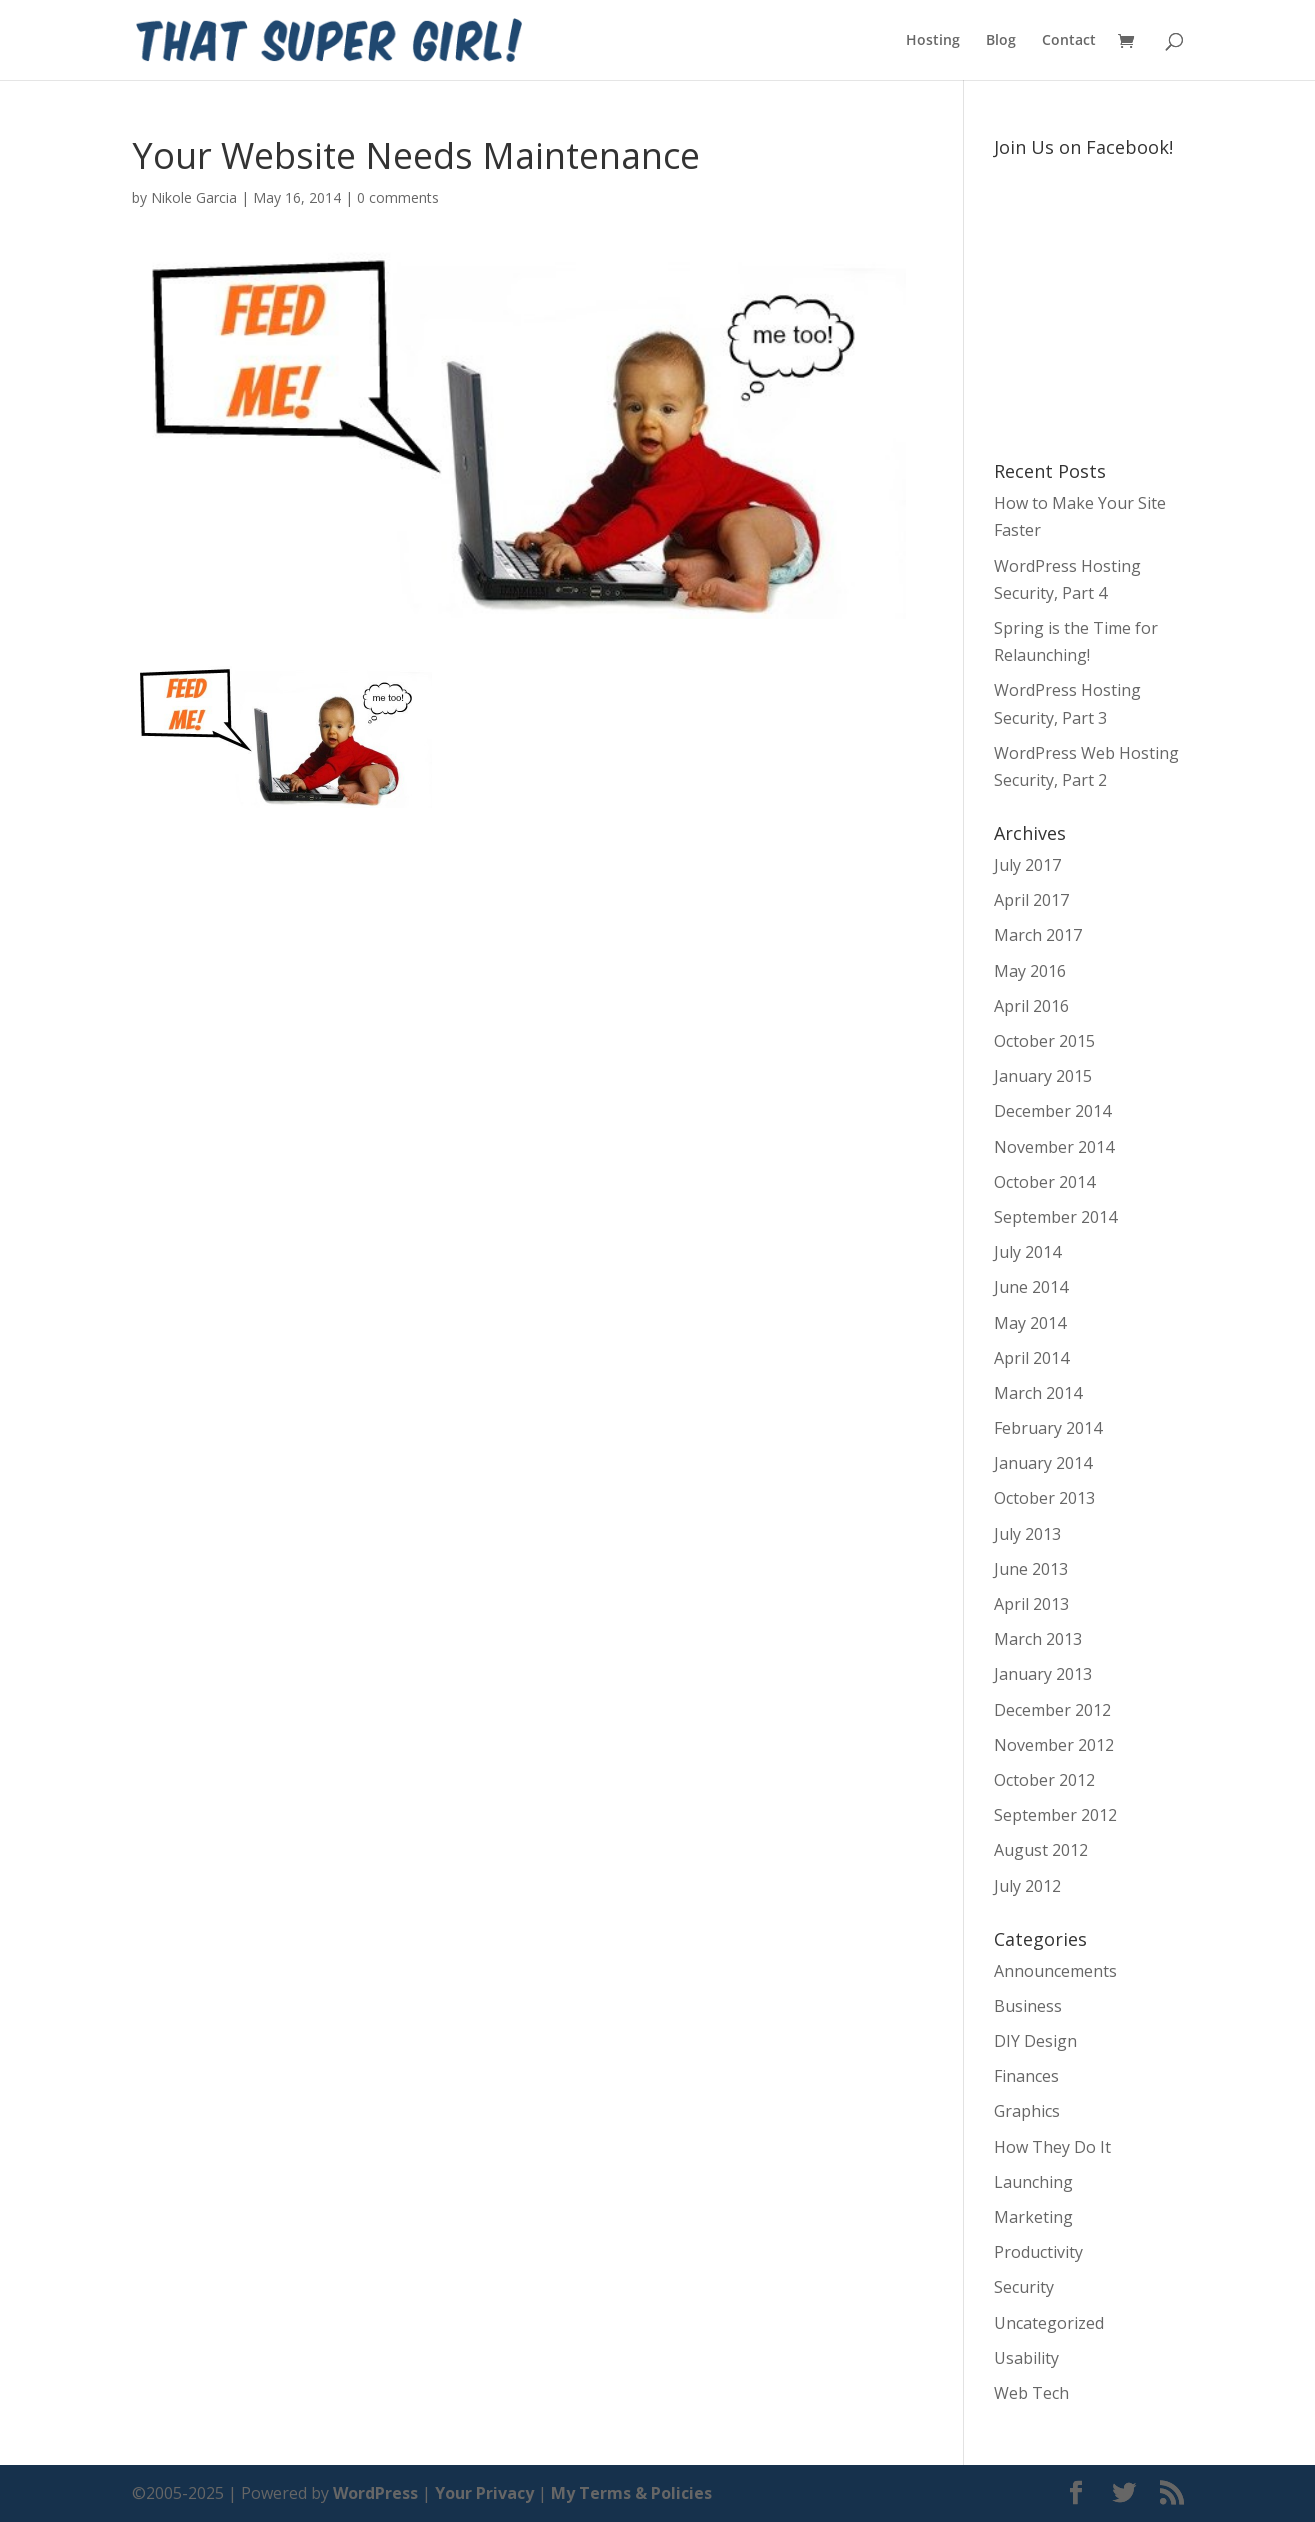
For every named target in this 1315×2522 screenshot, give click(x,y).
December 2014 (1052, 1111)
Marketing (1033, 2217)
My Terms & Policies (631, 2493)
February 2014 (1048, 1428)
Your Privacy (484, 2493)
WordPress (375, 2493)
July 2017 (1027, 865)
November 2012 (1054, 1745)
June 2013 (1031, 1569)
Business (1028, 2006)
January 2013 (1043, 1674)
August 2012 (1041, 1850)
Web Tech (1031, 2393)
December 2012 (1052, 1710)
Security (1024, 2287)
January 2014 (1043, 1463)
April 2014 (1031, 1358)
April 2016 (1031, 1006)
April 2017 (1031, 900)
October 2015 (1044, 1041)
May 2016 (1030, 971)
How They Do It (1052, 2147)
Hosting (933, 41)
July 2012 (1027, 1886)
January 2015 (1043, 1076)
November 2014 (1054, 1147)
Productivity (1038, 2252)
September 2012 (1055, 1815)
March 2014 (1038, 1393)
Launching (1033, 2182)
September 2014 (1055, 1217)
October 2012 (1044, 1780)
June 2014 (1031, 1287)
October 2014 (1044, 1182)
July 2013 (1027, 1534)
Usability (1026, 2358)
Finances (1026, 2076)
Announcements (1055, 1971)
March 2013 (1038, 1639)
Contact (1069, 41)
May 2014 (1030, 1323)
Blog (1001, 41)
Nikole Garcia (194, 197)
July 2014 (1027, 1252)
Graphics (1027, 2111)
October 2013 (1044, 1498)
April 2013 (1031, 1604)
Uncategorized (1049, 2323)
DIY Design (1035, 2041)
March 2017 (1038, 935)
